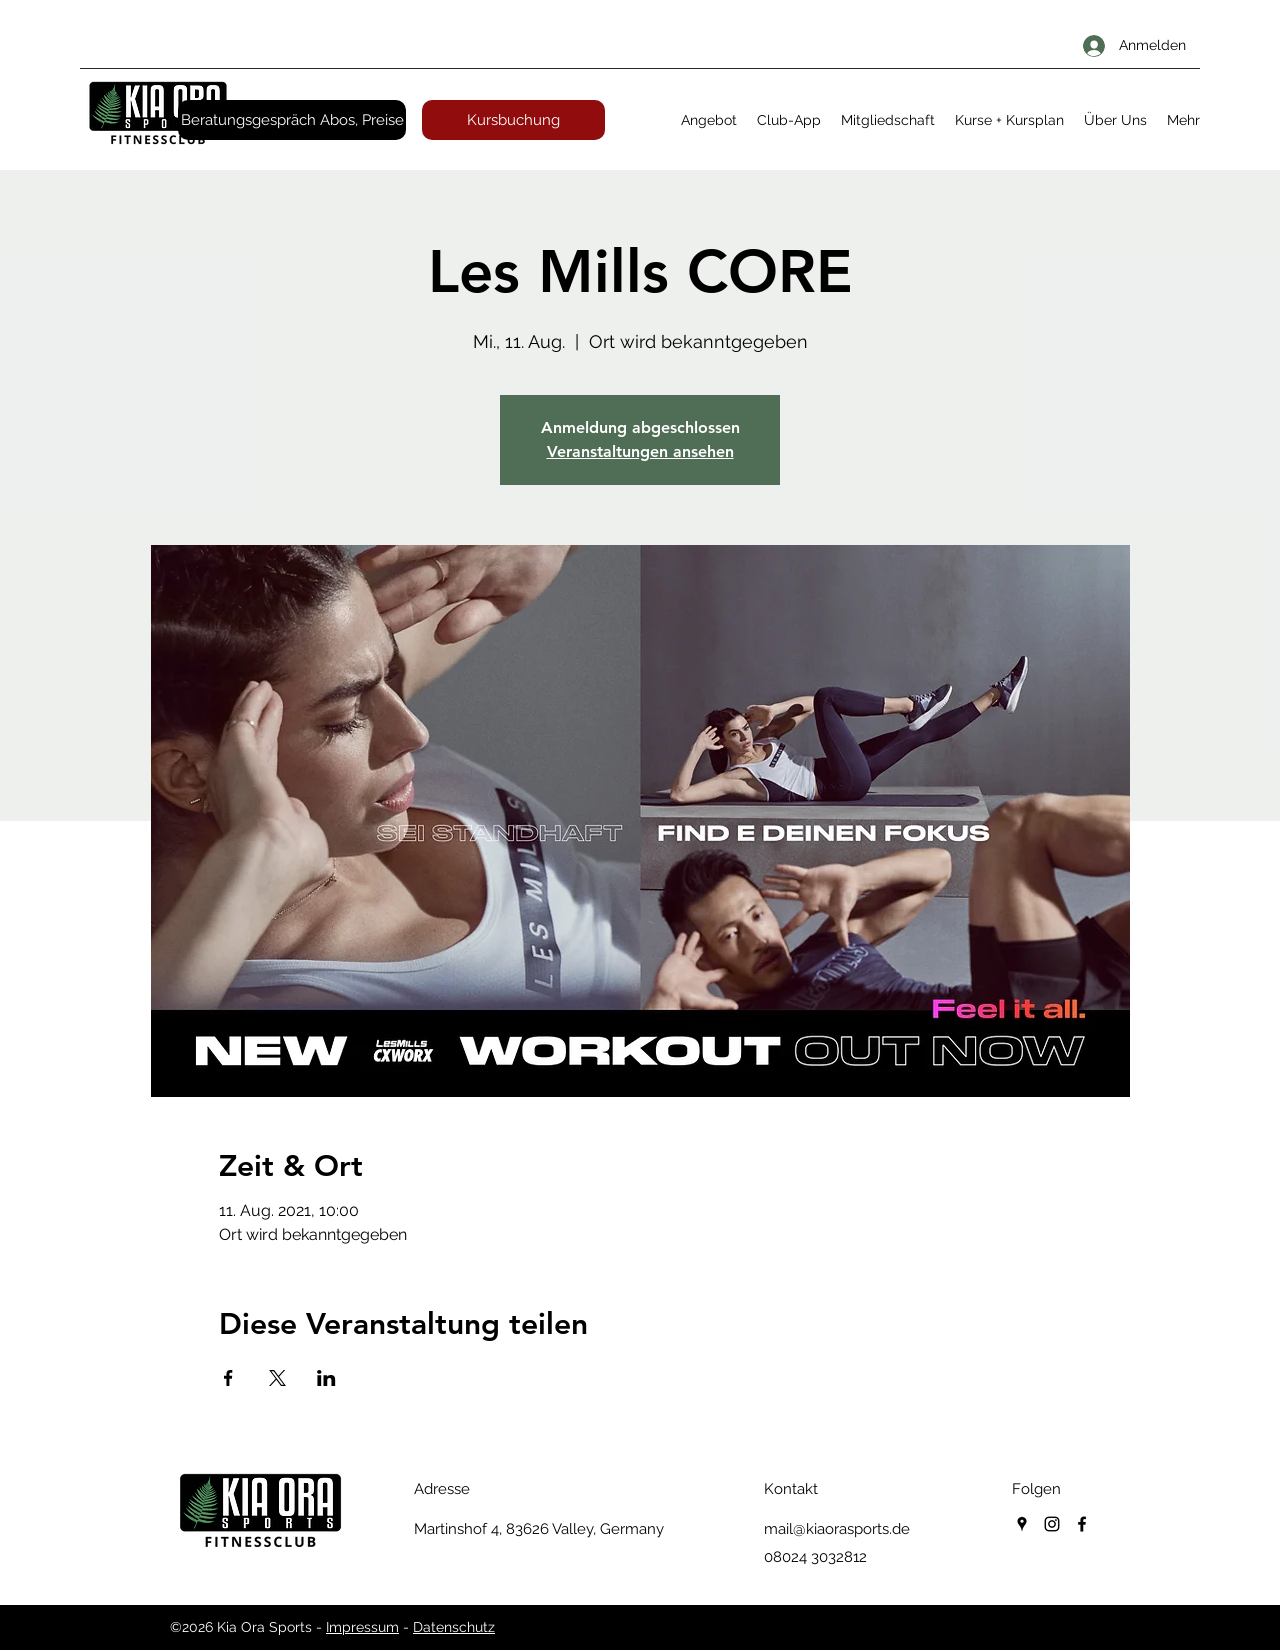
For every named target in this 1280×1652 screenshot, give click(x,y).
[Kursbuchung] (513, 120)
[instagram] (1052, 1524)
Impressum (362, 1627)
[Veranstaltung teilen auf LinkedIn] (326, 1378)
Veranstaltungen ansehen (640, 451)
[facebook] (1082, 1524)
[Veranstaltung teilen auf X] (277, 1378)
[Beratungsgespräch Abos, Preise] (292, 120)
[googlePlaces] (1022, 1524)
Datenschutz (454, 1627)
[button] (709, 120)
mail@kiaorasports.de (837, 1529)
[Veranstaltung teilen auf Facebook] (228, 1378)
